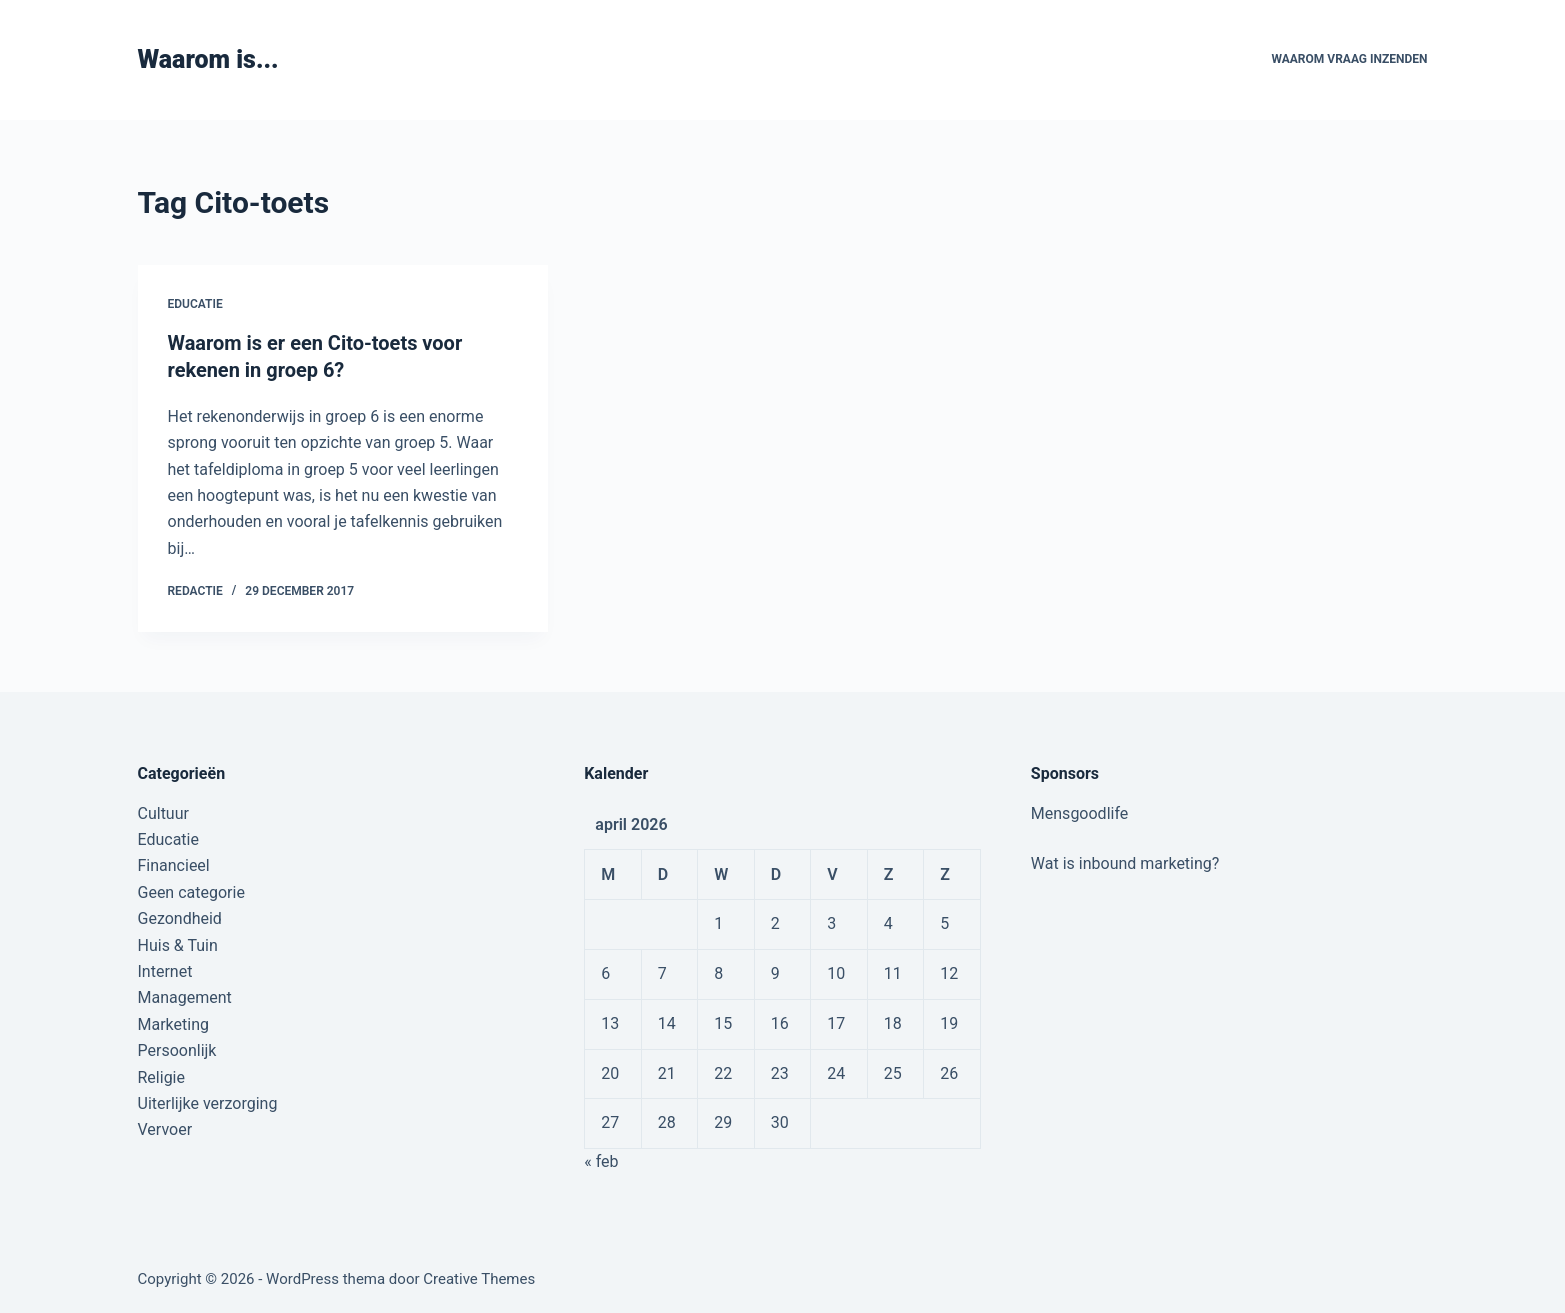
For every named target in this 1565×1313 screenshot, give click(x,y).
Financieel (174, 864)
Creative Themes (479, 1278)
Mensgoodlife (1079, 811)
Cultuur (163, 811)
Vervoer (165, 1127)
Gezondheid (180, 916)
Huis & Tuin (178, 943)
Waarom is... (208, 59)
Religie (161, 1075)
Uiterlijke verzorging (208, 1101)
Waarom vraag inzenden (1349, 59)
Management (185, 995)
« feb (601, 1159)
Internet (165, 969)
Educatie (195, 304)
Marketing (173, 1022)
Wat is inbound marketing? (1125, 861)
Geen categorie (191, 890)
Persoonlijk (177, 1048)
